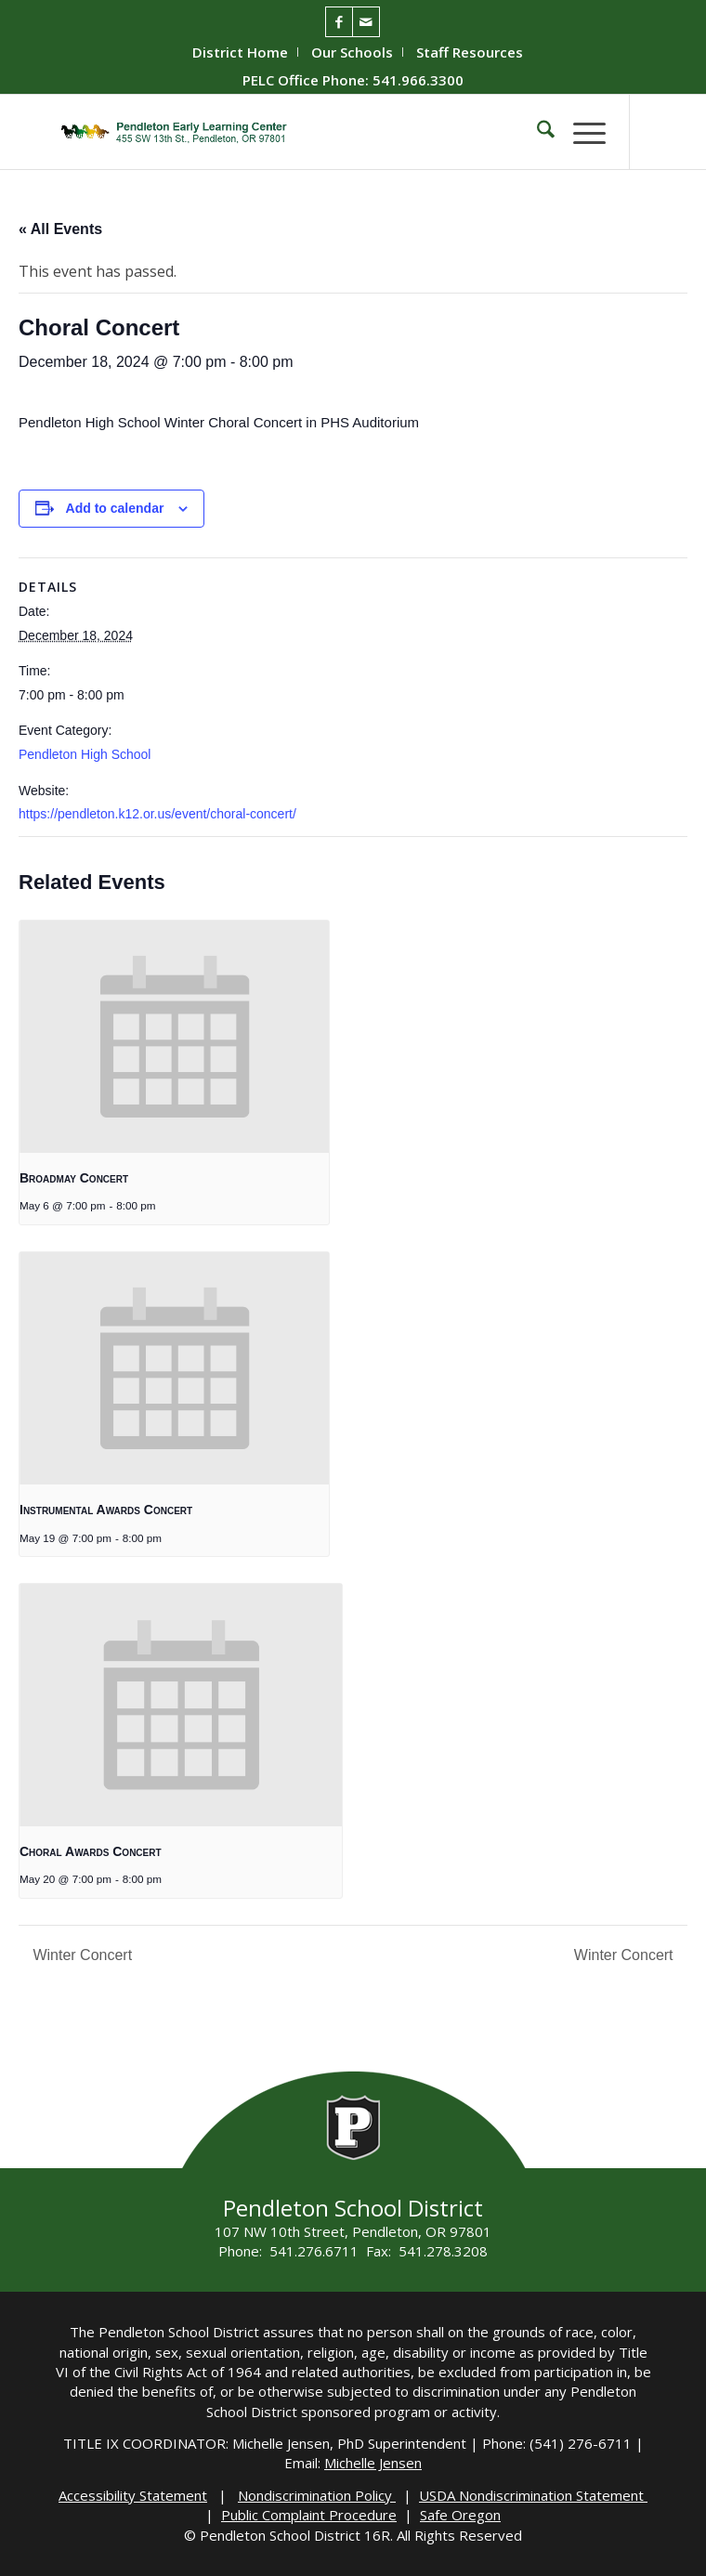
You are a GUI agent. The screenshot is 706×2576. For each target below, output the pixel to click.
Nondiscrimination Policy (317, 2495)
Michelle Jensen (373, 2462)
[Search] (536, 132)
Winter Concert (80, 1955)
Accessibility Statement (133, 2495)
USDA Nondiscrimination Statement (533, 2495)
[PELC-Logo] (293, 132)
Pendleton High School (84, 754)
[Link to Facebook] (339, 21)
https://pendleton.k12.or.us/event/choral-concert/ (157, 813)
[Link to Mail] (366, 21)
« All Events (60, 229)
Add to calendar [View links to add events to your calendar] (115, 508)
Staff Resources (469, 52)
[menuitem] (240, 52)
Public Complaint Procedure (309, 2514)
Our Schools (352, 52)
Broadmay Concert (74, 1177)
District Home (240, 52)
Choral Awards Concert (91, 1851)
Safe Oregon (460, 2514)
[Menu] (580, 132)
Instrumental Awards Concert (106, 1509)
